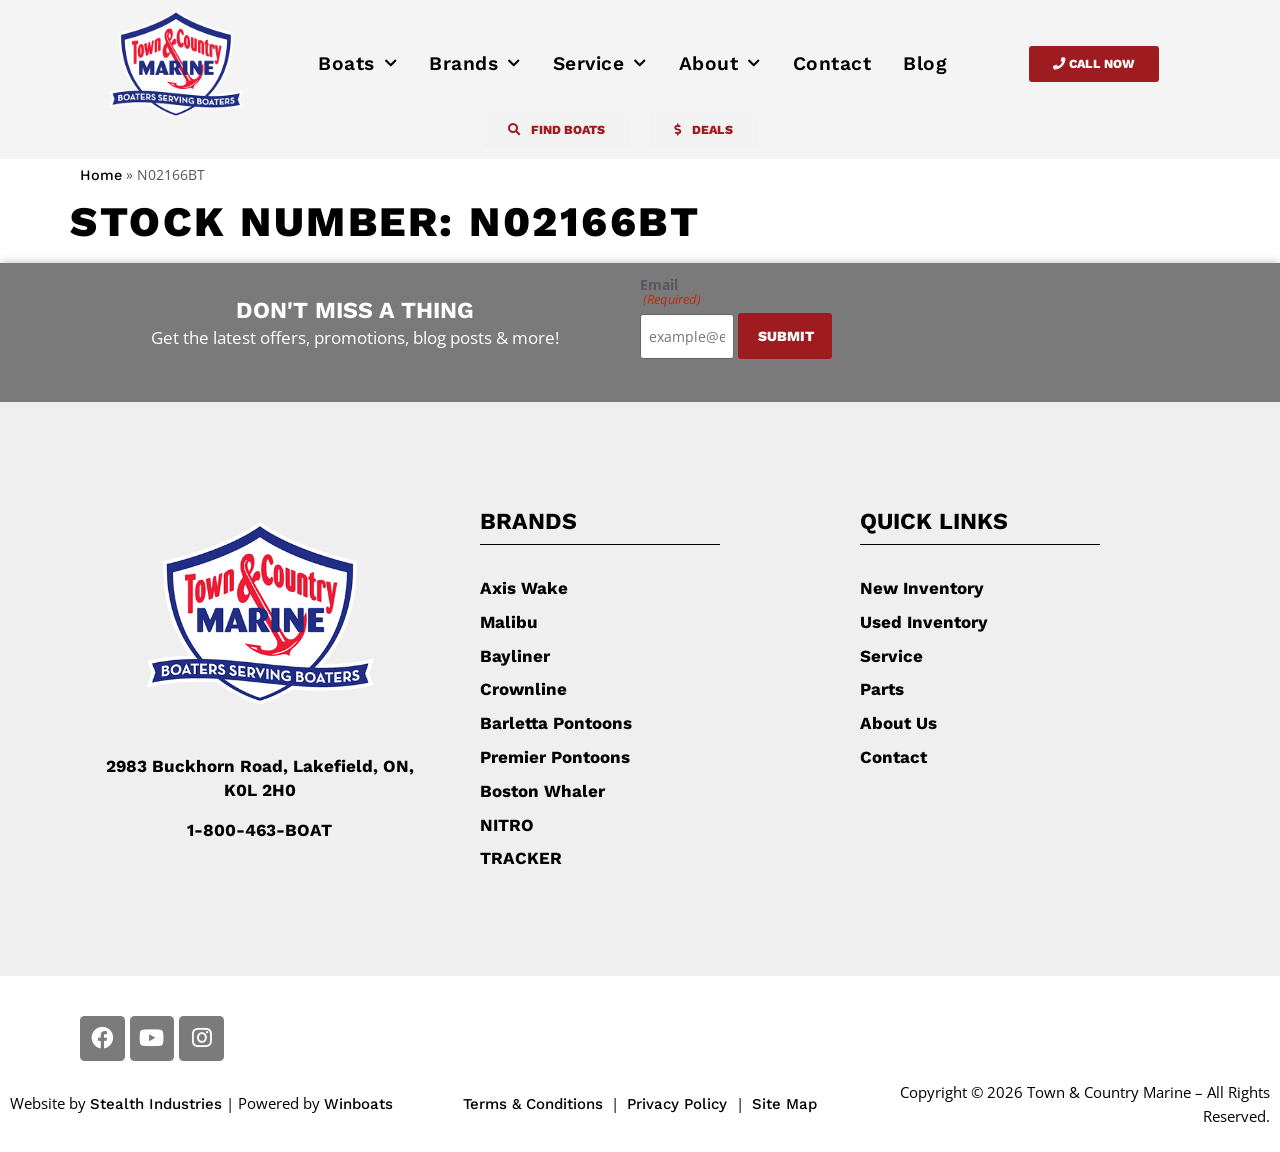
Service (600, 64)
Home (101, 175)
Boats (357, 64)
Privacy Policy (679, 1103)
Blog (925, 63)
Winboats (358, 1103)
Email (670, 292)
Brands (475, 64)
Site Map (784, 1103)
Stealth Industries (156, 1103)
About (720, 64)
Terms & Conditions (533, 1103)
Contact (832, 63)
